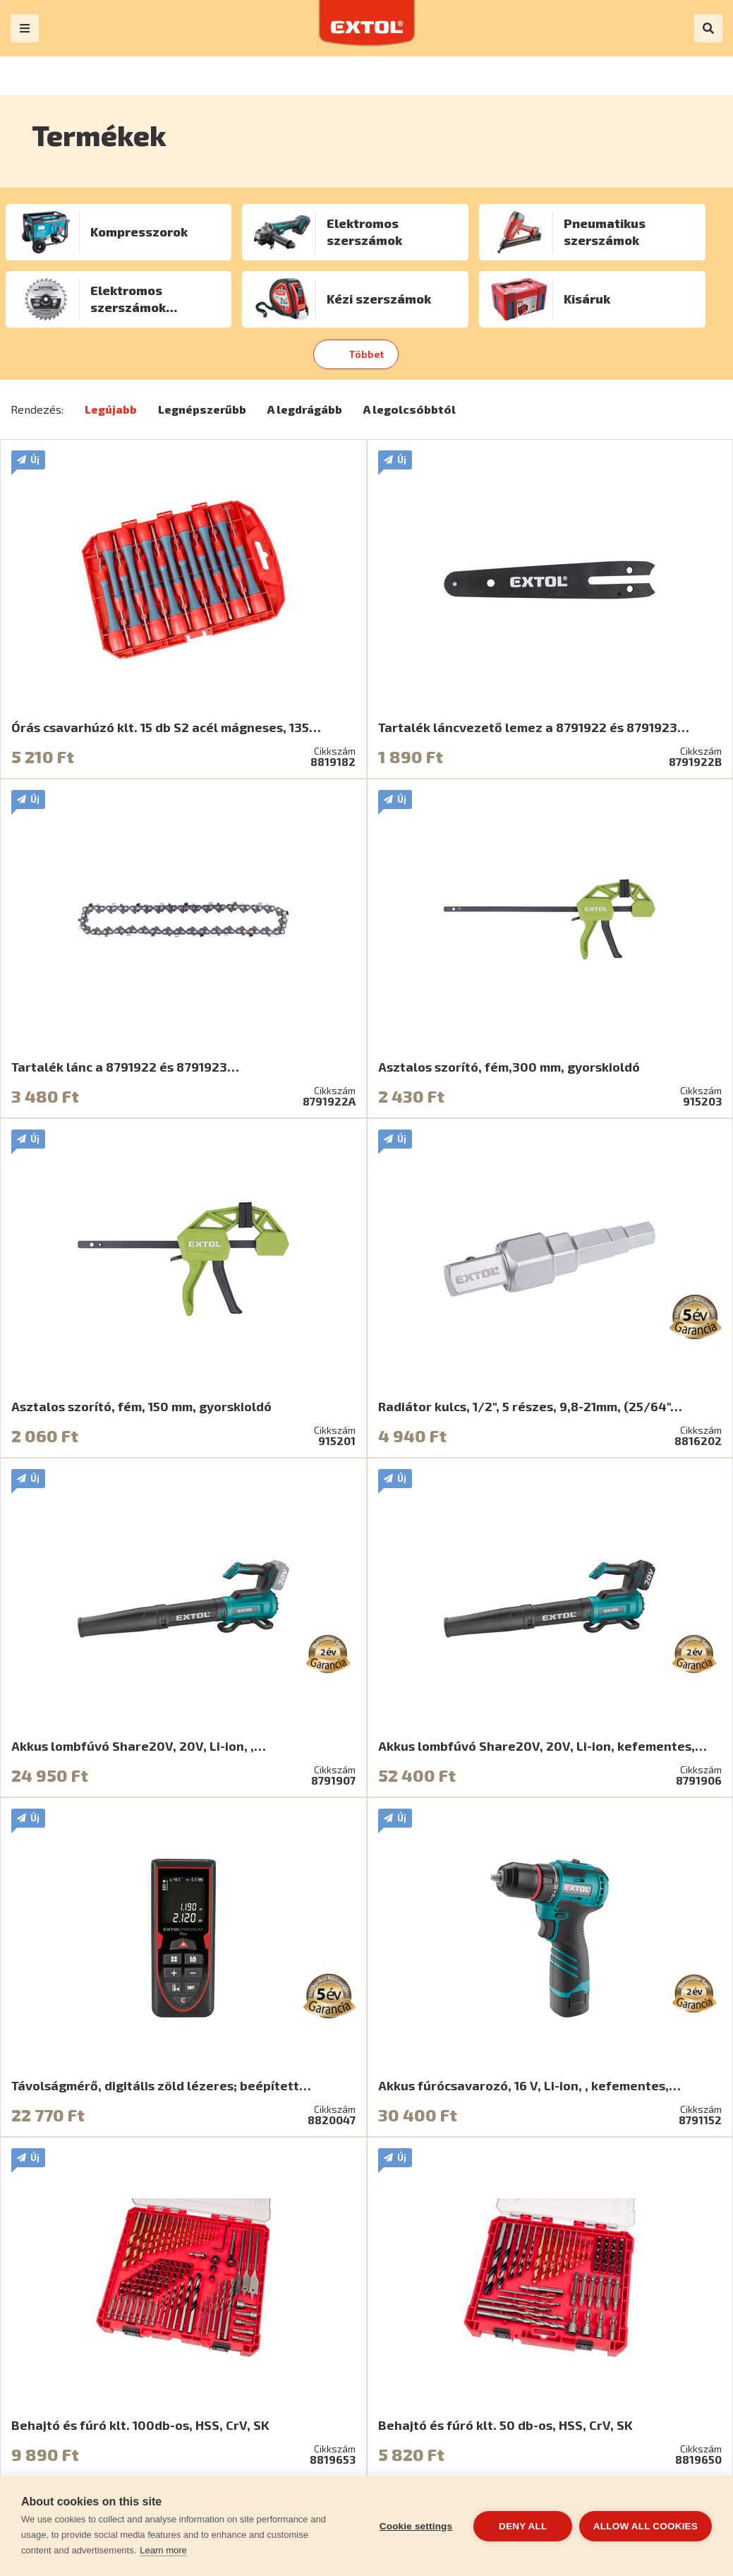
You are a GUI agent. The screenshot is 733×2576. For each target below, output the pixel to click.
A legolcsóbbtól (409, 409)
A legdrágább (304, 409)
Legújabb (111, 409)
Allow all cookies (645, 2526)
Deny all (523, 2526)
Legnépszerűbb (202, 409)
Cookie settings (415, 2526)
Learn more (163, 2550)
